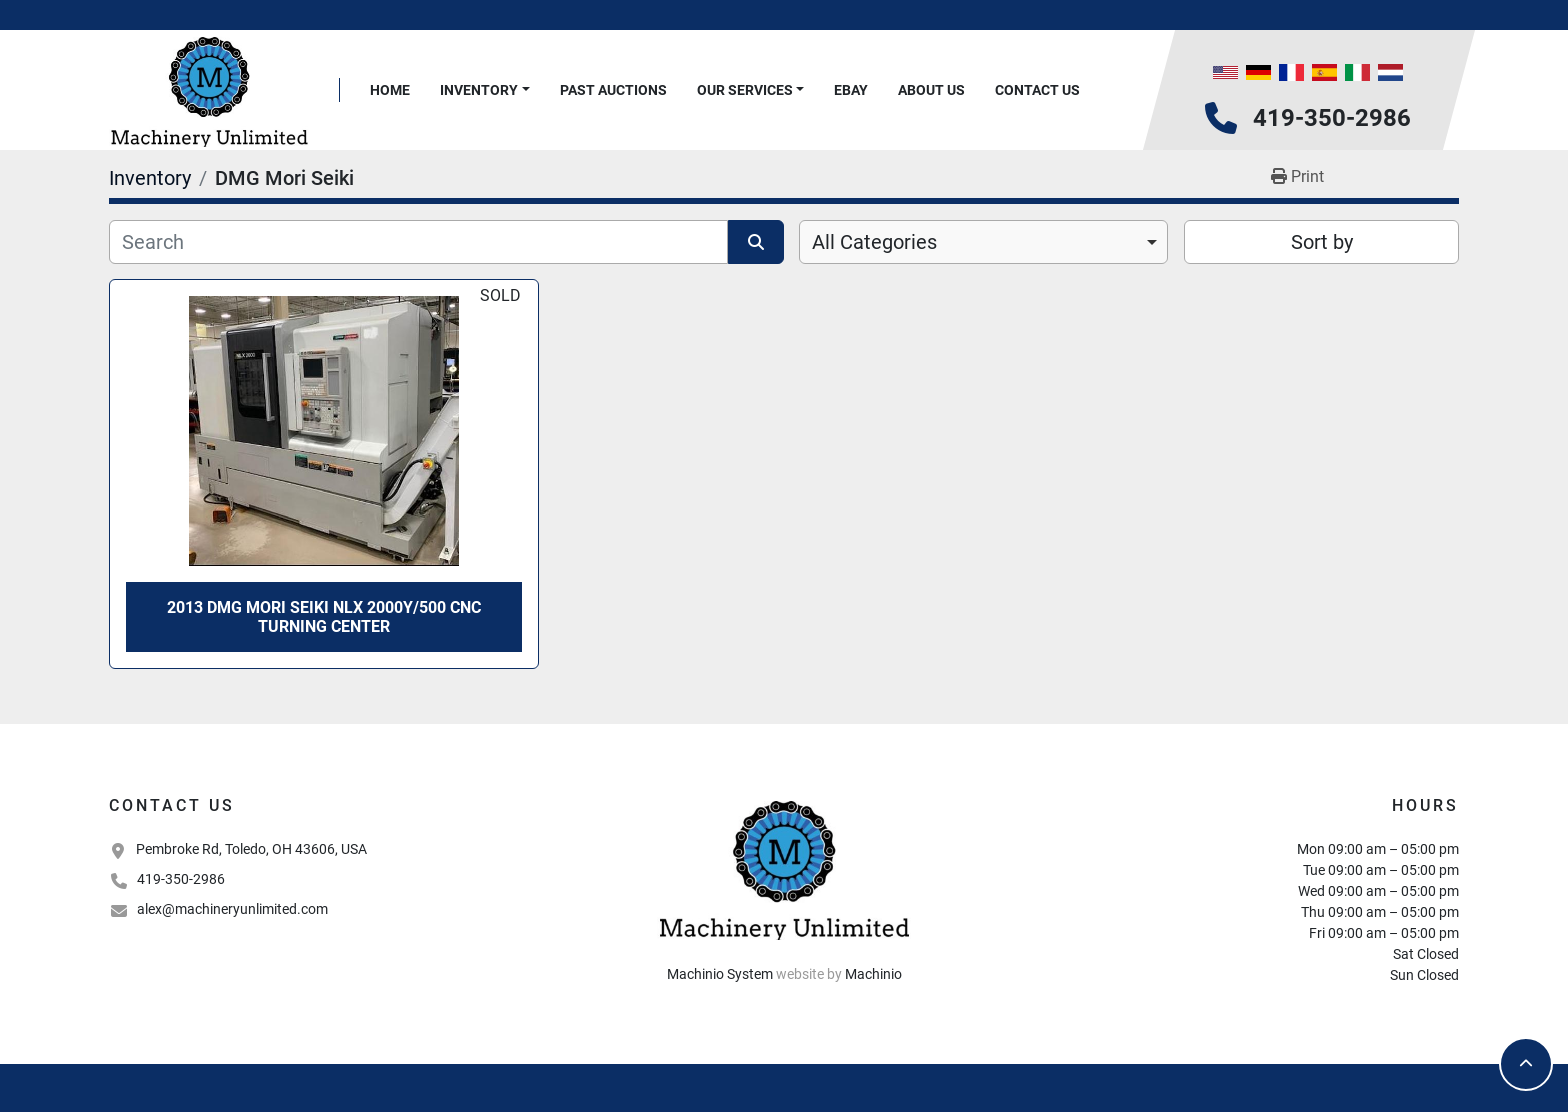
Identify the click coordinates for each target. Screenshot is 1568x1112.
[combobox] (983, 242)
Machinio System (720, 974)
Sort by (1322, 242)
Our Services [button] (745, 90)
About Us (931, 90)
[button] (485, 90)
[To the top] (1526, 1064)
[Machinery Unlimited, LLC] (784, 868)
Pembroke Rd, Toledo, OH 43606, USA (251, 849)
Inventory (479, 90)
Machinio (873, 974)
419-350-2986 (1332, 118)
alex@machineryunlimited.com (232, 909)
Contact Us (1037, 90)
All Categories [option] (874, 242)
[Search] (418, 242)
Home (390, 90)
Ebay (851, 90)
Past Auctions (613, 90)
